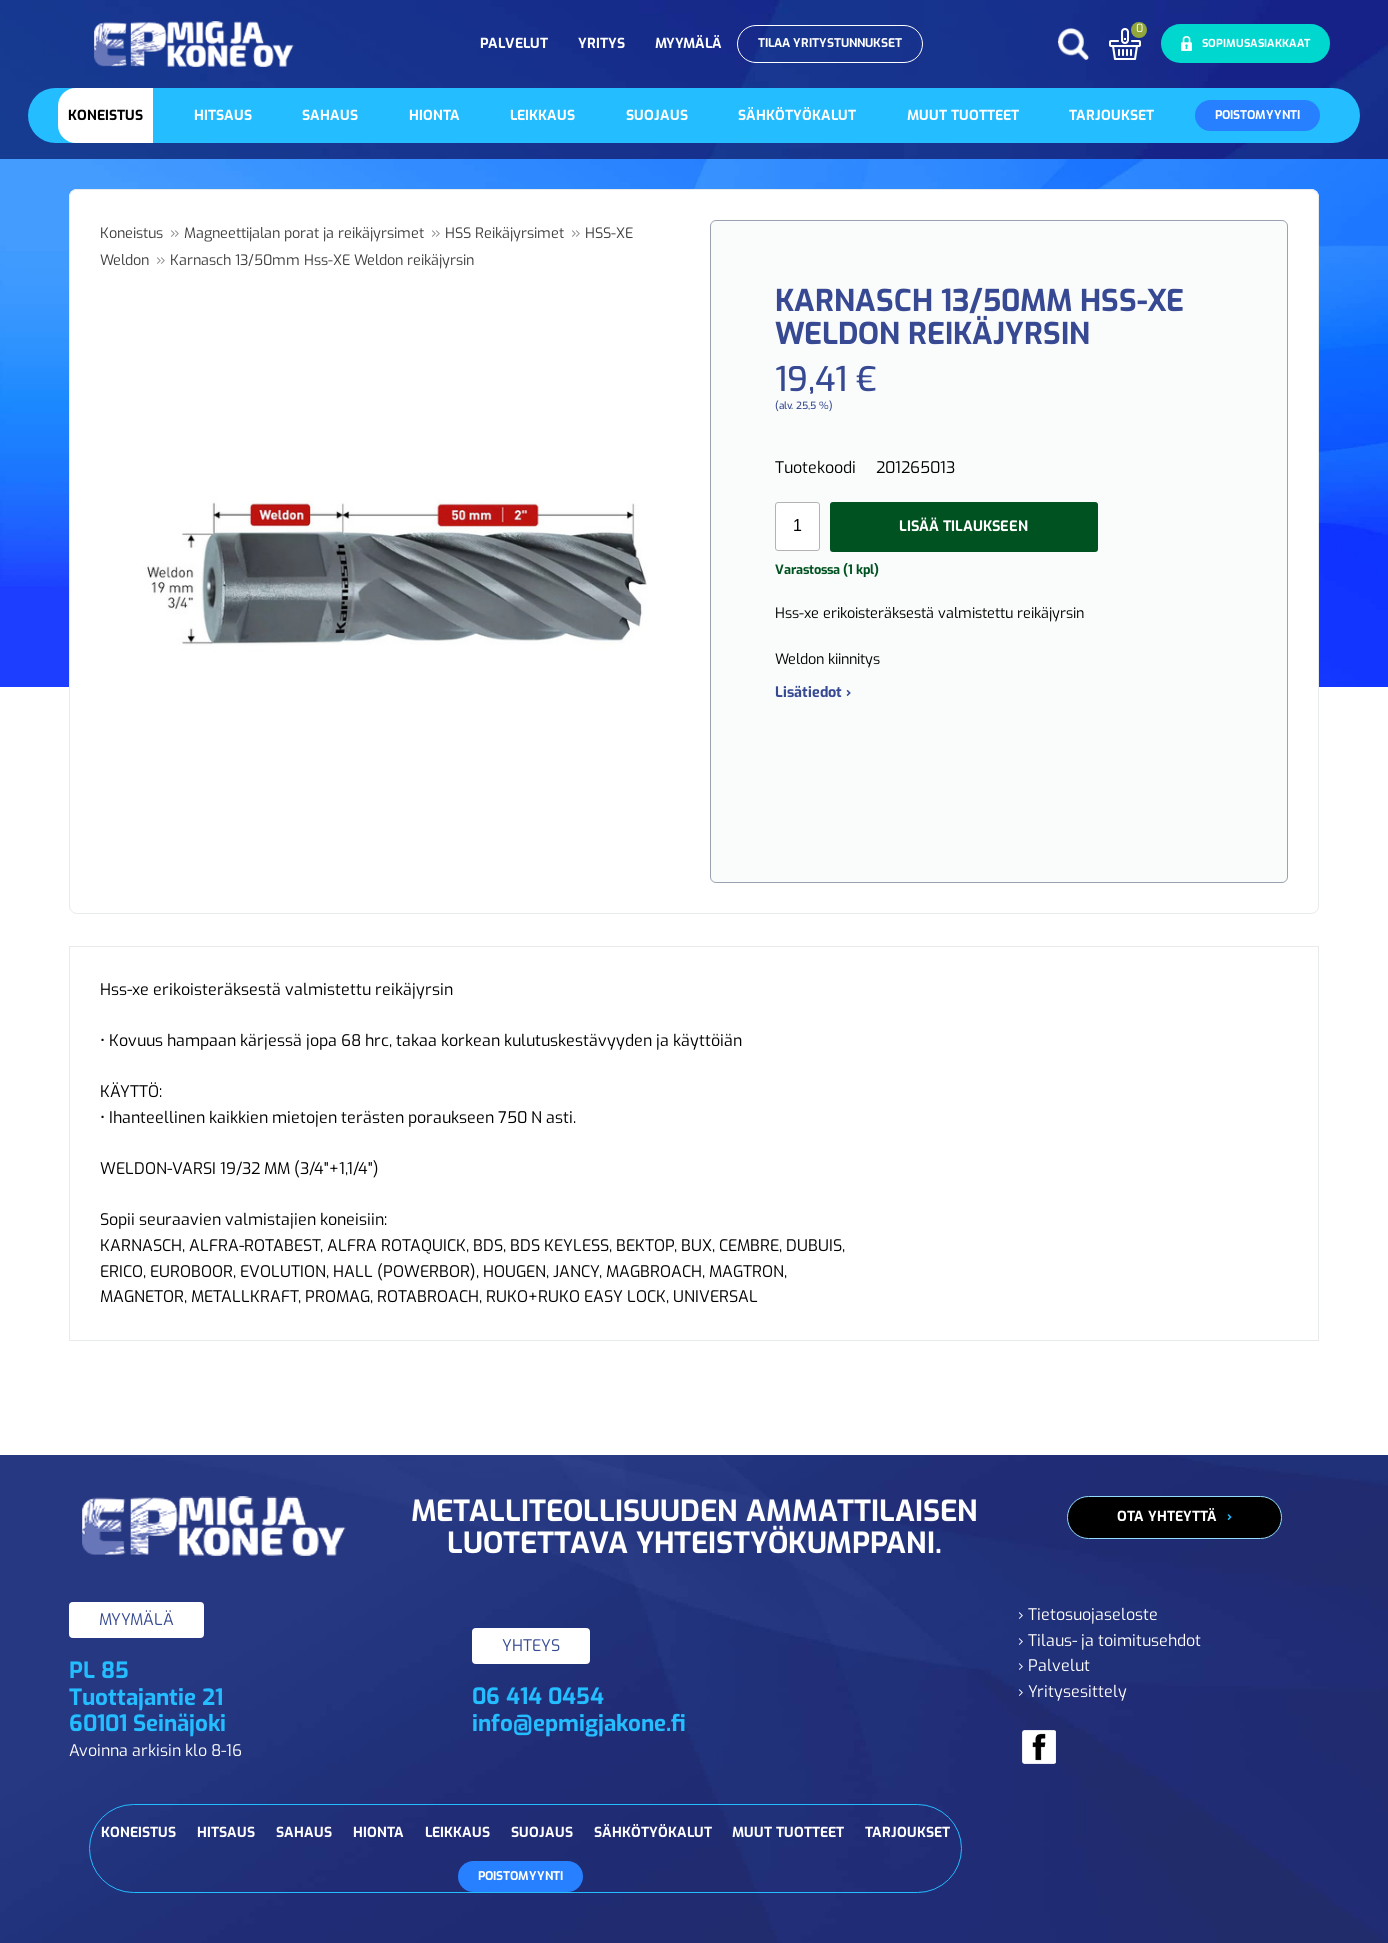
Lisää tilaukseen (963, 526)
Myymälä (688, 43)
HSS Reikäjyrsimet (504, 233)
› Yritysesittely (1072, 1691)
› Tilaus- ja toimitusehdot (1109, 1640)
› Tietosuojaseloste (1088, 1614)
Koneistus (105, 115)
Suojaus (657, 115)
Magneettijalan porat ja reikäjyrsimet (304, 233)
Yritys (601, 43)
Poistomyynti (1257, 115)
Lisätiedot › (813, 692)
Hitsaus (223, 115)
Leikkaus (542, 115)
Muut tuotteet (963, 115)
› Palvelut (1054, 1665)
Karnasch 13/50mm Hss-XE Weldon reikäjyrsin (322, 260)
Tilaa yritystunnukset (830, 43)
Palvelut (514, 43)
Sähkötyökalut (797, 115)
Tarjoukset (1111, 115)
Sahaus (330, 115)
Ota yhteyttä (1167, 1516)
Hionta (434, 115)
